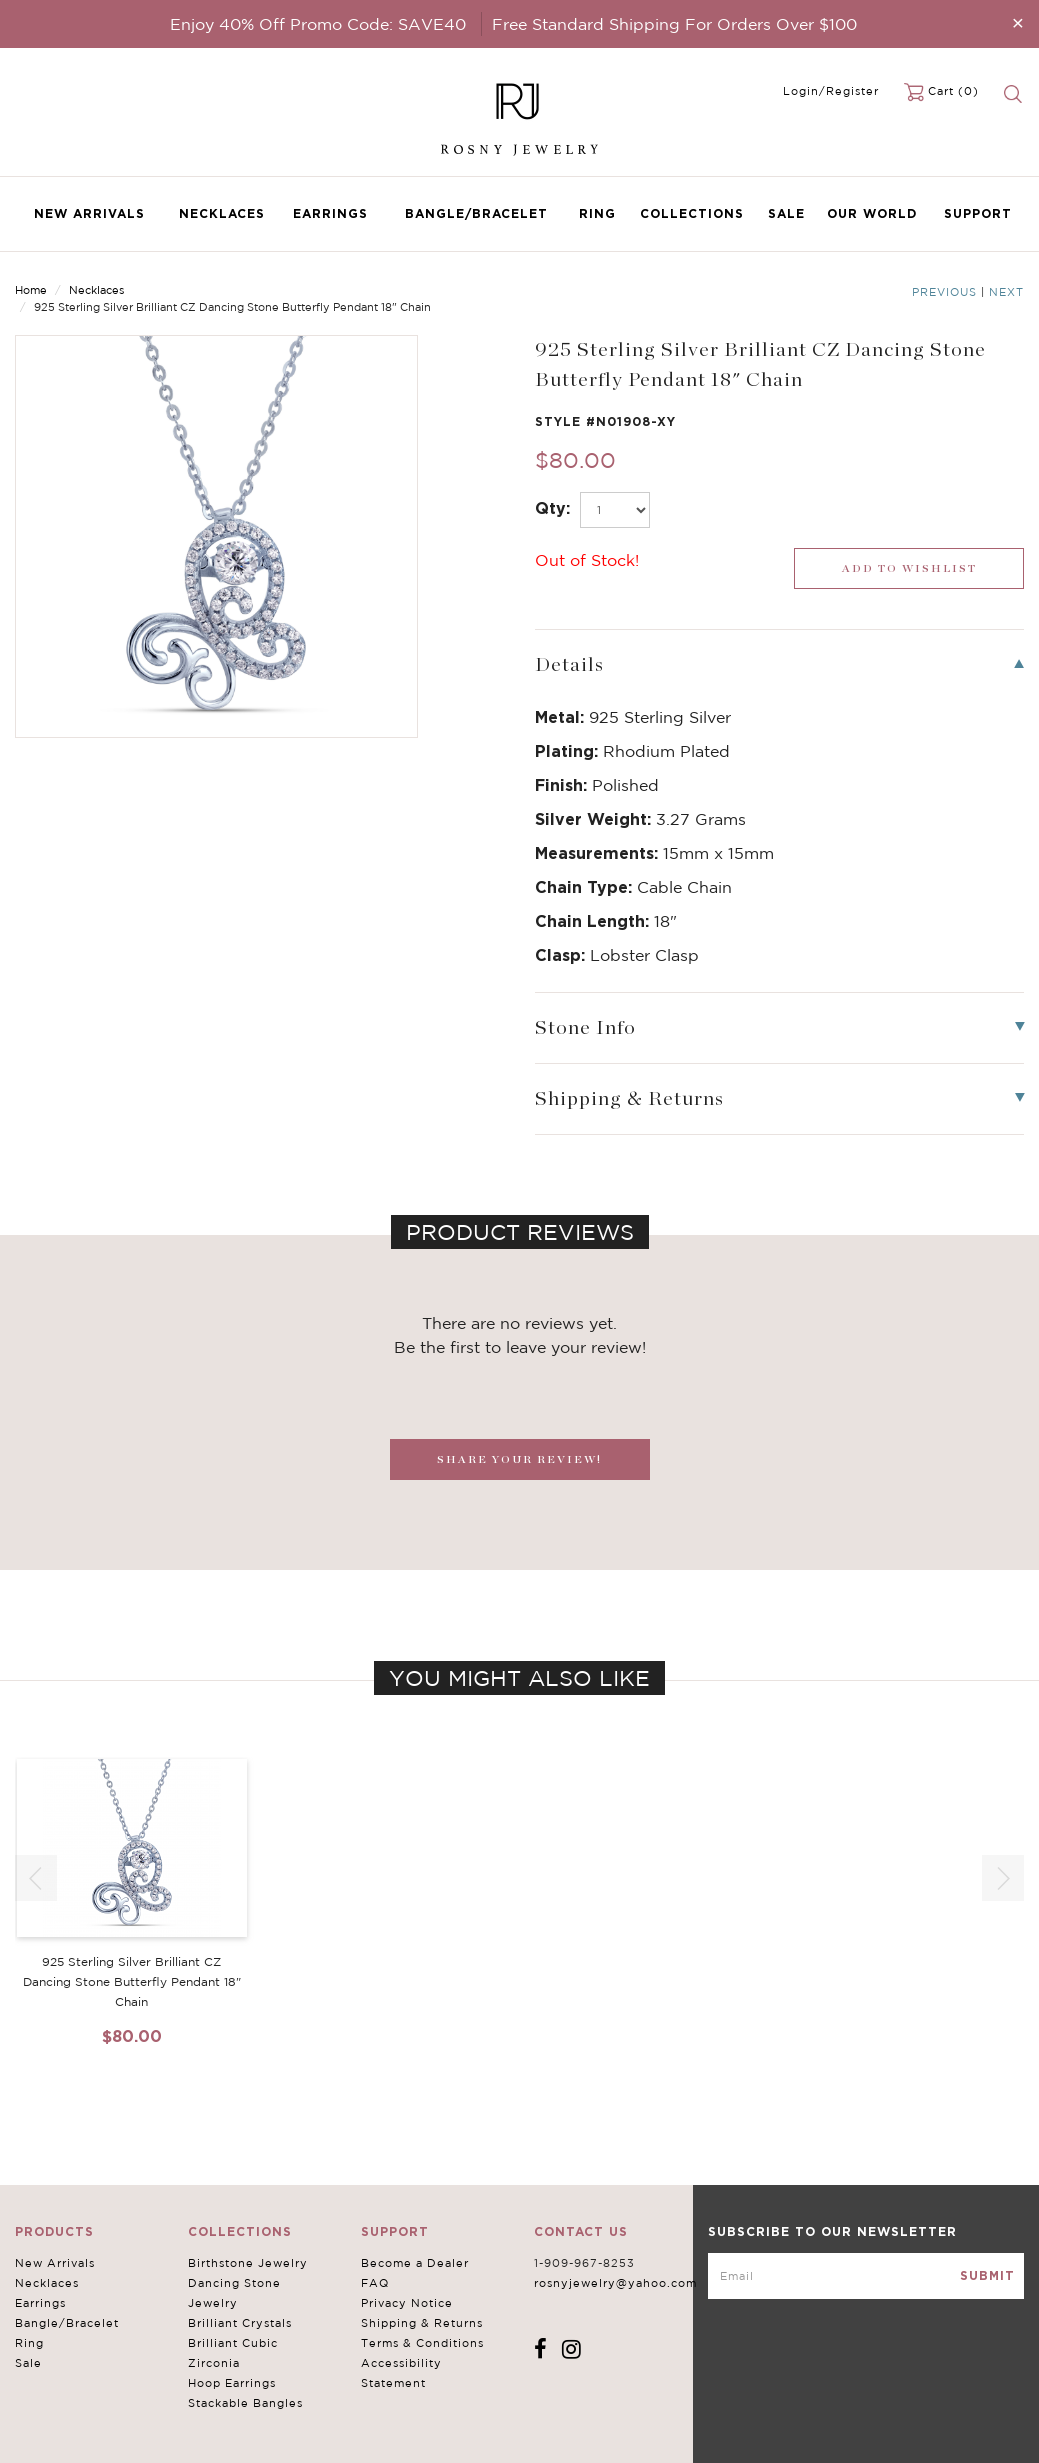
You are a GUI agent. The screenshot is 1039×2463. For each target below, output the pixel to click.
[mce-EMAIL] (866, 2276)
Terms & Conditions (422, 2343)
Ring (597, 213)
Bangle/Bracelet (476, 213)
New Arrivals (89, 213)
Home (31, 290)
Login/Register (831, 91)
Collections (692, 213)
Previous (944, 292)
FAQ (375, 2283)
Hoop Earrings (232, 2383)
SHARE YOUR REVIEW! (519, 1459)
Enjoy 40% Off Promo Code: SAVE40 (318, 24)
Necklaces (222, 213)
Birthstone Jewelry (248, 2263)
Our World (872, 213)
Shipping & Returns (422, 2323)
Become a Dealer (415, 2263)
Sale (786, 213)
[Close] (1018, 22)
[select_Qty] (615, 510)
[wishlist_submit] (909, 568)
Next (1006, 292)
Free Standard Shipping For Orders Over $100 (674, 24)
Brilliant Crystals (240, 2323)
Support (978, 213)
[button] (1003, 1878)
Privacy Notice (407, 2303)
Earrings (330, 213)
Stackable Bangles (245, 2403)
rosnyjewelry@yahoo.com (615, 2283)
